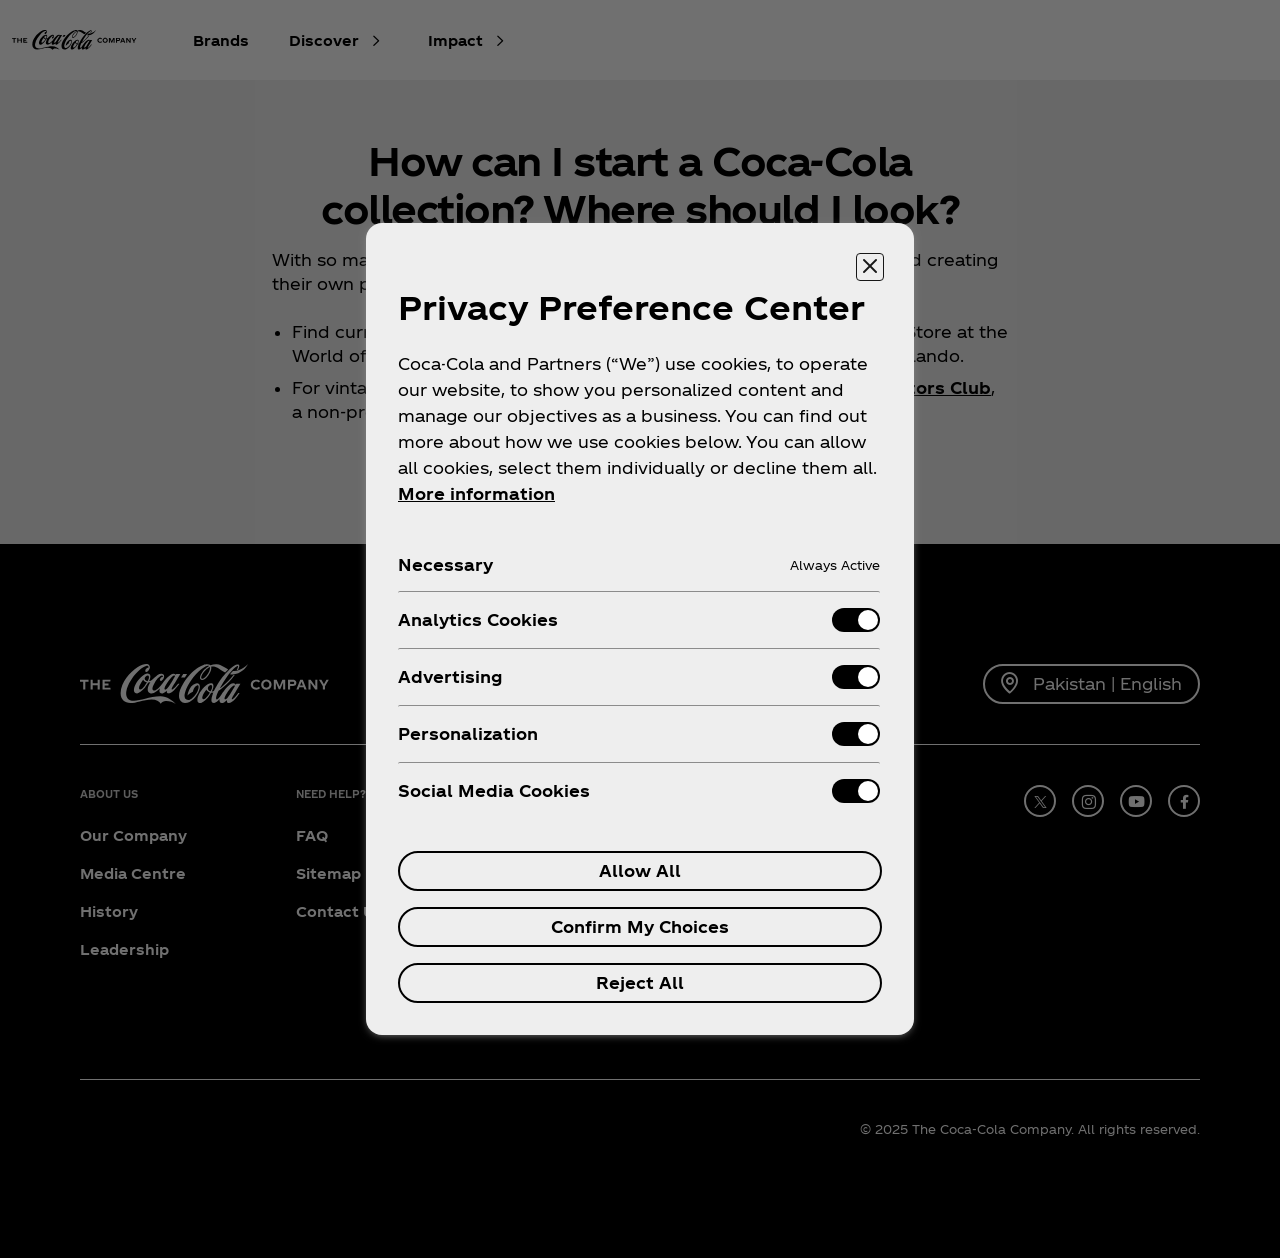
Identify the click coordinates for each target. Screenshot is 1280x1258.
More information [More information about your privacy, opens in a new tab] (476, 493)
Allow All (640, 870)
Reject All (640, 982)
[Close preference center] (870, 267)
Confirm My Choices (640, 926)
